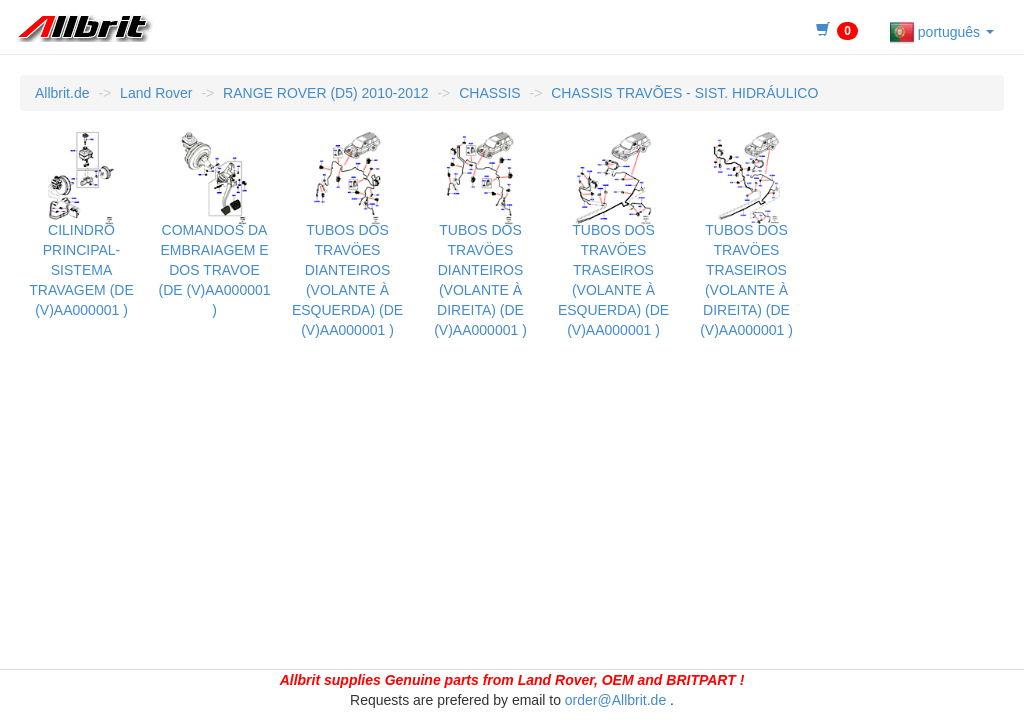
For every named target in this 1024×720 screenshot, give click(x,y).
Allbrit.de (62, 93)
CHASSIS (489, 93)
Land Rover (156, 93)
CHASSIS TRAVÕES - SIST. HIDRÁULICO (684, 93)
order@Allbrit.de (615, 700)
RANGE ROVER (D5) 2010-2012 (325, 93)
